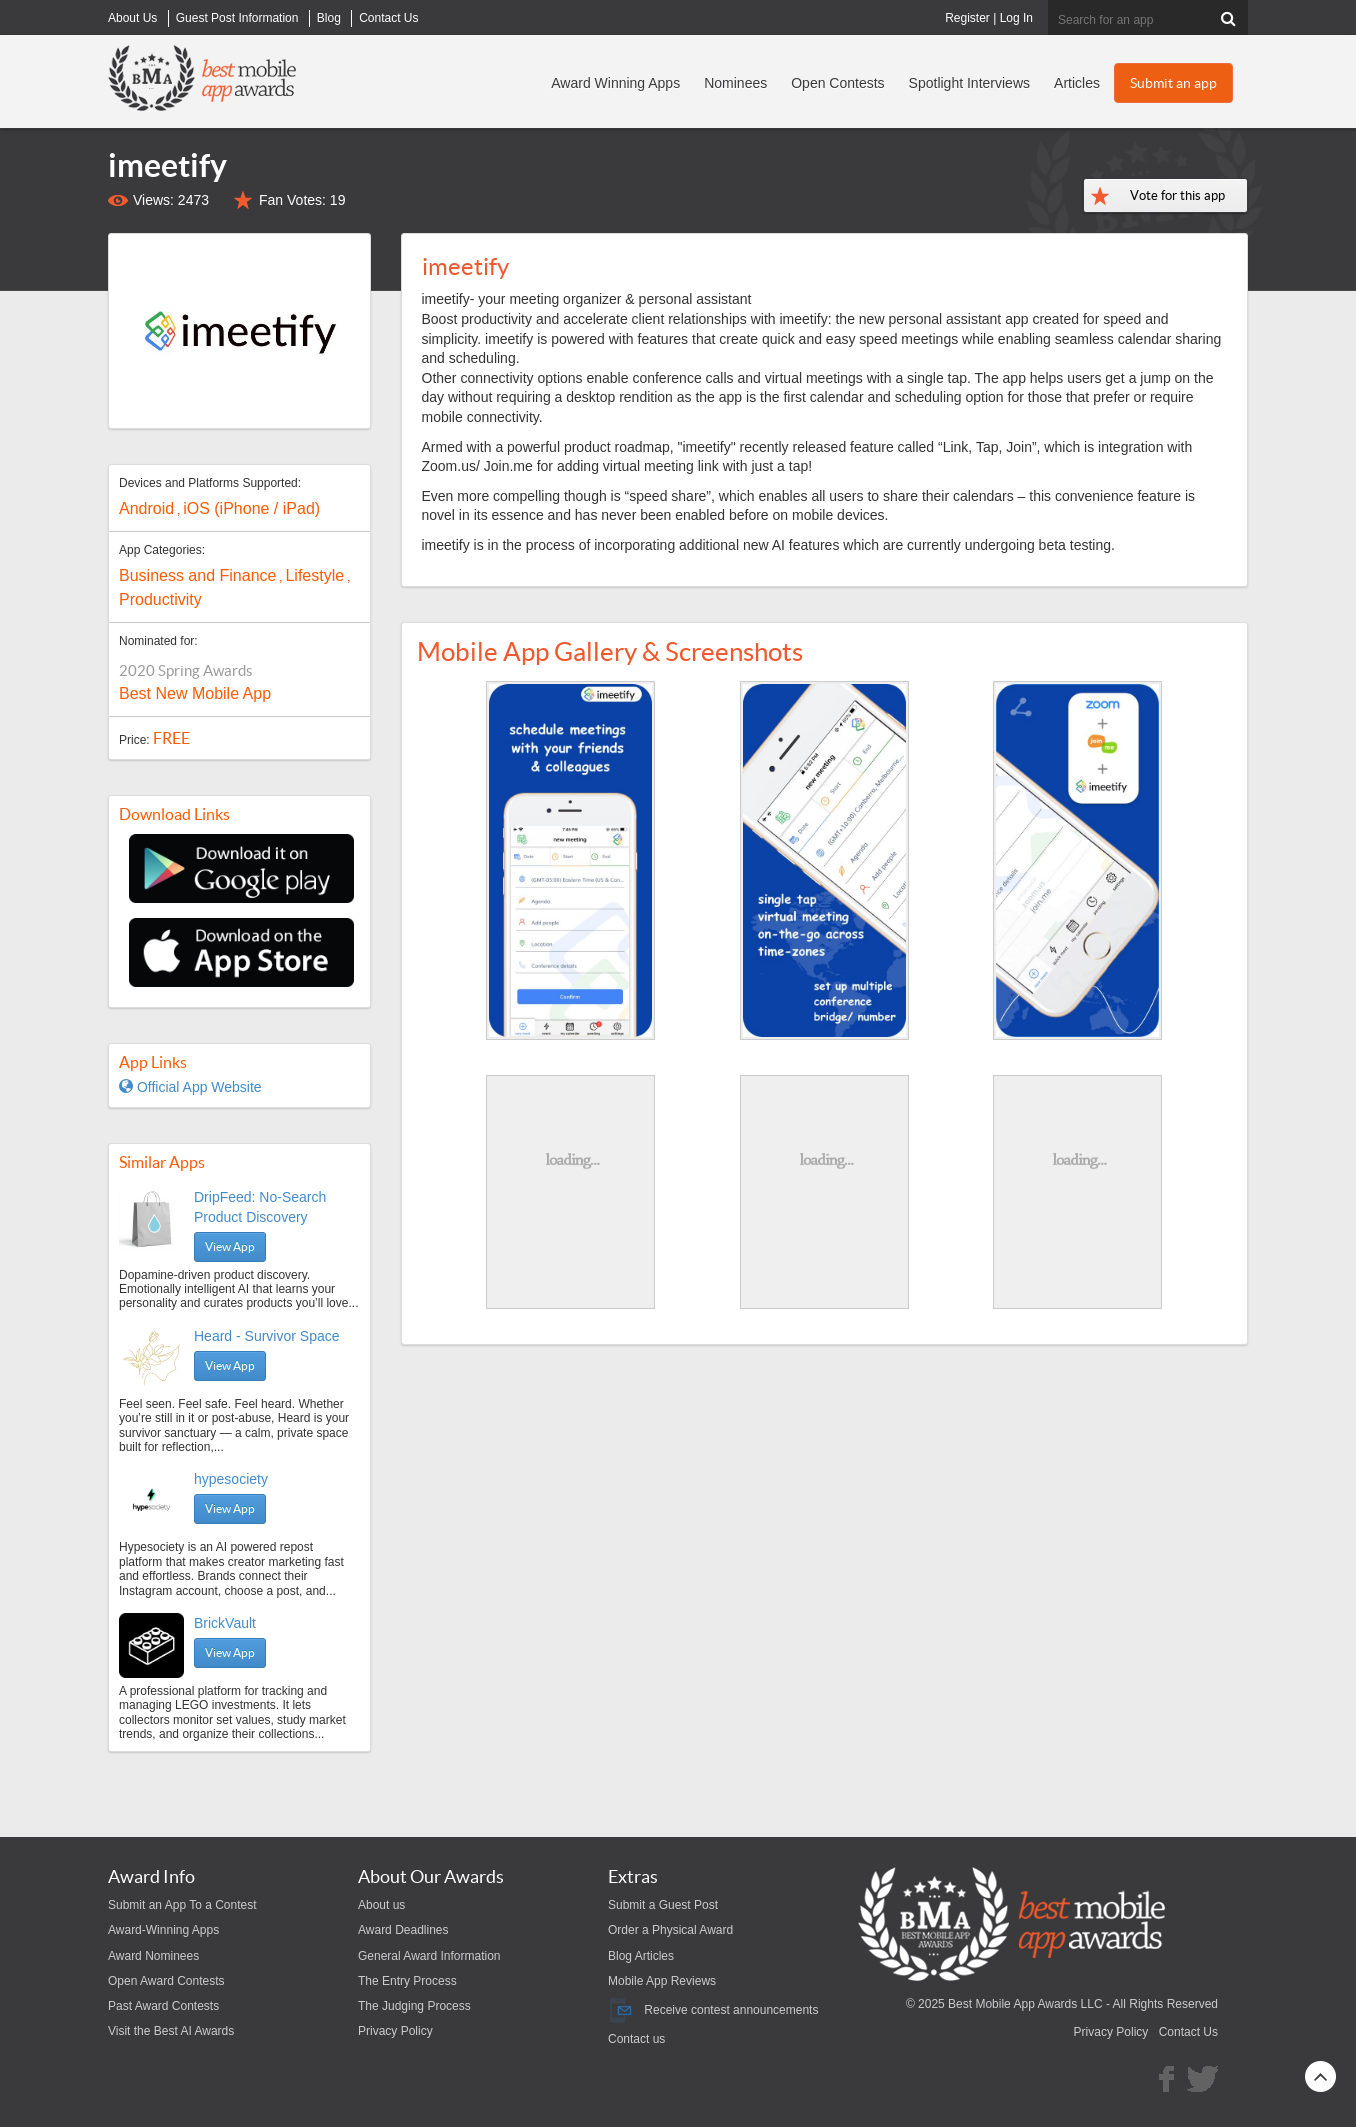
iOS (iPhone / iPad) (251, 508)
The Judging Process (414, 2006)
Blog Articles (641, 1956)
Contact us (636, 2039)
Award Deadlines (403, 1930)
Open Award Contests (166, 1981)
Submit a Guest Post (663, 1905)
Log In (1016, 18)
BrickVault (225, 1623)
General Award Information (429, 1956)
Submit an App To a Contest (182, 1905)
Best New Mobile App (195, 693)
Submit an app (1173, 83)
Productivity (160, 599)
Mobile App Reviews (662, 1981)
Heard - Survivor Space (267, 1336)
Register (967, 18)
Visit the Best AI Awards (171, 2031)
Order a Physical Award (670, 1930)
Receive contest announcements (713, 2010)
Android (146, 508)
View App (230, 1246)
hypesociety (231, 1479)
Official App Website (190, 1087)
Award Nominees (153, 1956)
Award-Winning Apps (163, 1930)
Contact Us (1188, 2032)
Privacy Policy (395, 2031)
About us (381, 1905)
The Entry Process (407, 1981)
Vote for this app (1177, 195)
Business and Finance (197, 575)
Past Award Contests (163, 2006)
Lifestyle (314, 575)
